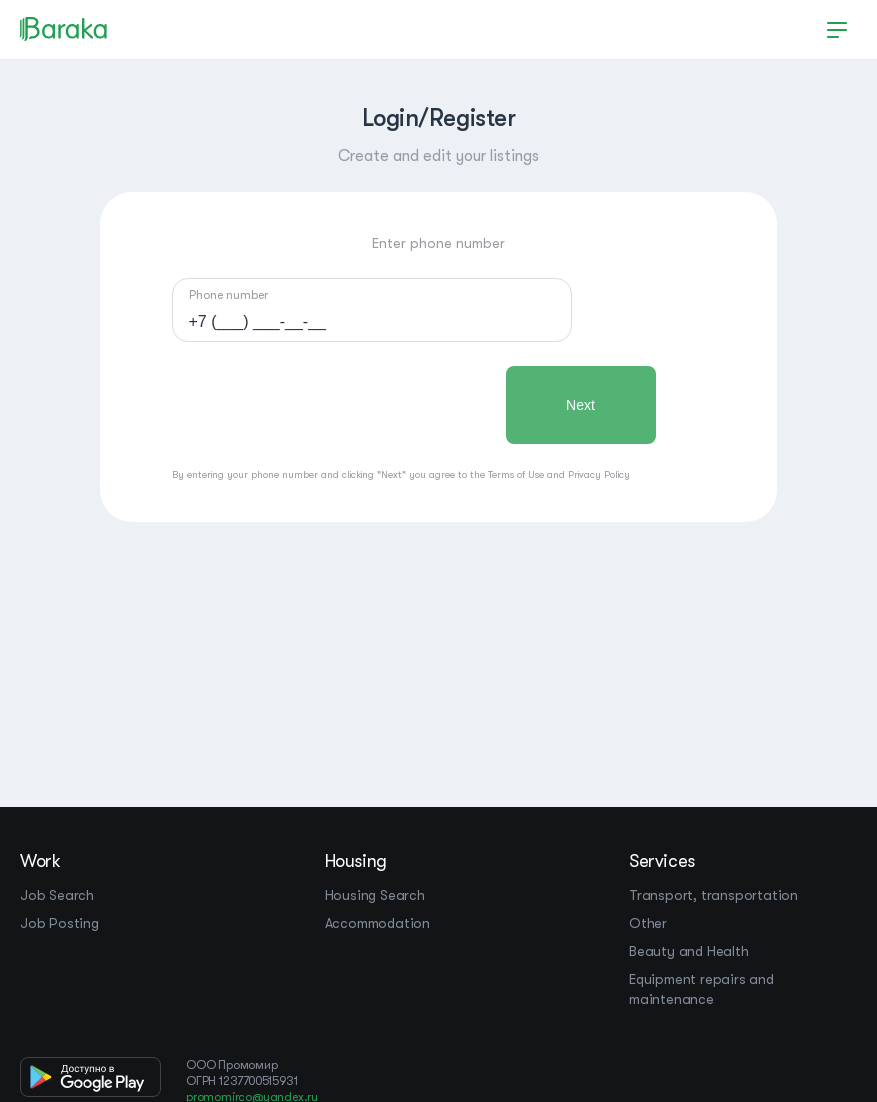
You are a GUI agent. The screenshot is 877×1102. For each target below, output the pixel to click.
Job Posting (59, 923)
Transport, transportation (713, 895)
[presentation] (324, 405)
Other (648, 923)
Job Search (57, 895)
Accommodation (377, 923)
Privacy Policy (599, 474)
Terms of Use (516, 474)
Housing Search (375, 895)
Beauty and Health (689, 951)
